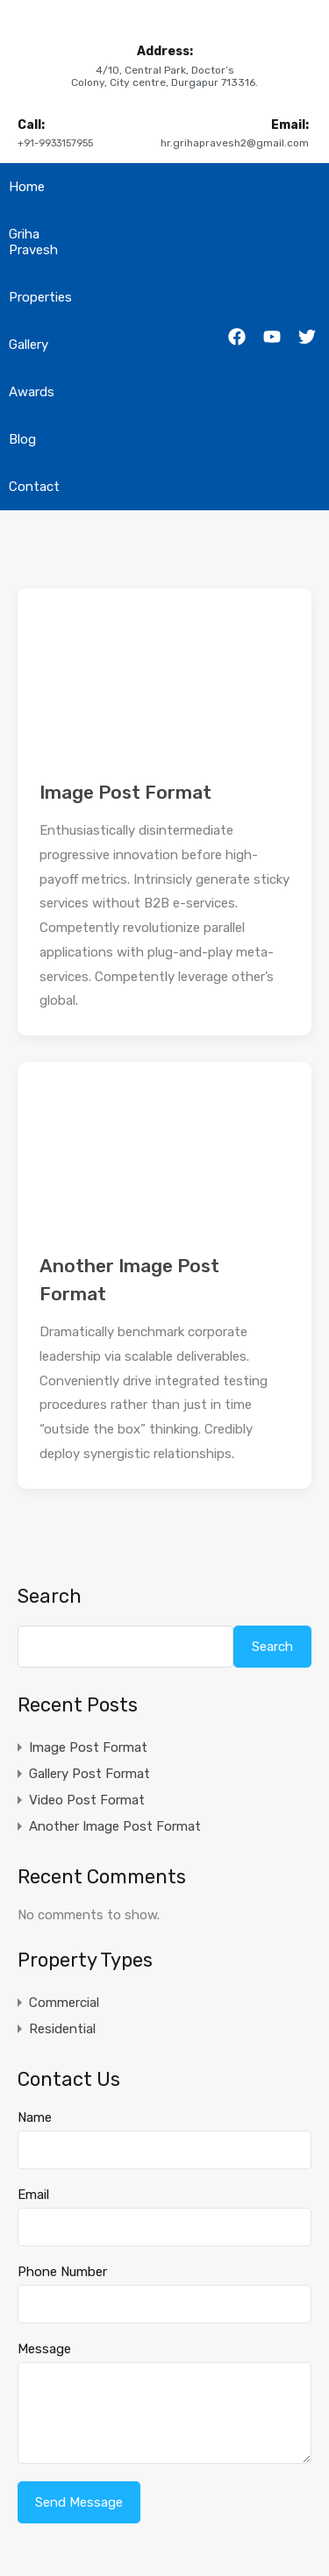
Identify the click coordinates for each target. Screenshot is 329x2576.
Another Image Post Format (115, 1826)
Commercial (64, 2002)
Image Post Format (125, 792)
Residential (62, 2029)
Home (27, 187)
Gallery (28, 344)
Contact (34, 487)
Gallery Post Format (89, 1774)
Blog (22, 439)
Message (44, 2349)
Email (33, 2194)
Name (35, 2117)
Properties (40, 297)
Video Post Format (87, 1800)
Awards (31, 392)
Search (50, 1596)
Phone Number (62, 2272)
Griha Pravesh (33, 242)
